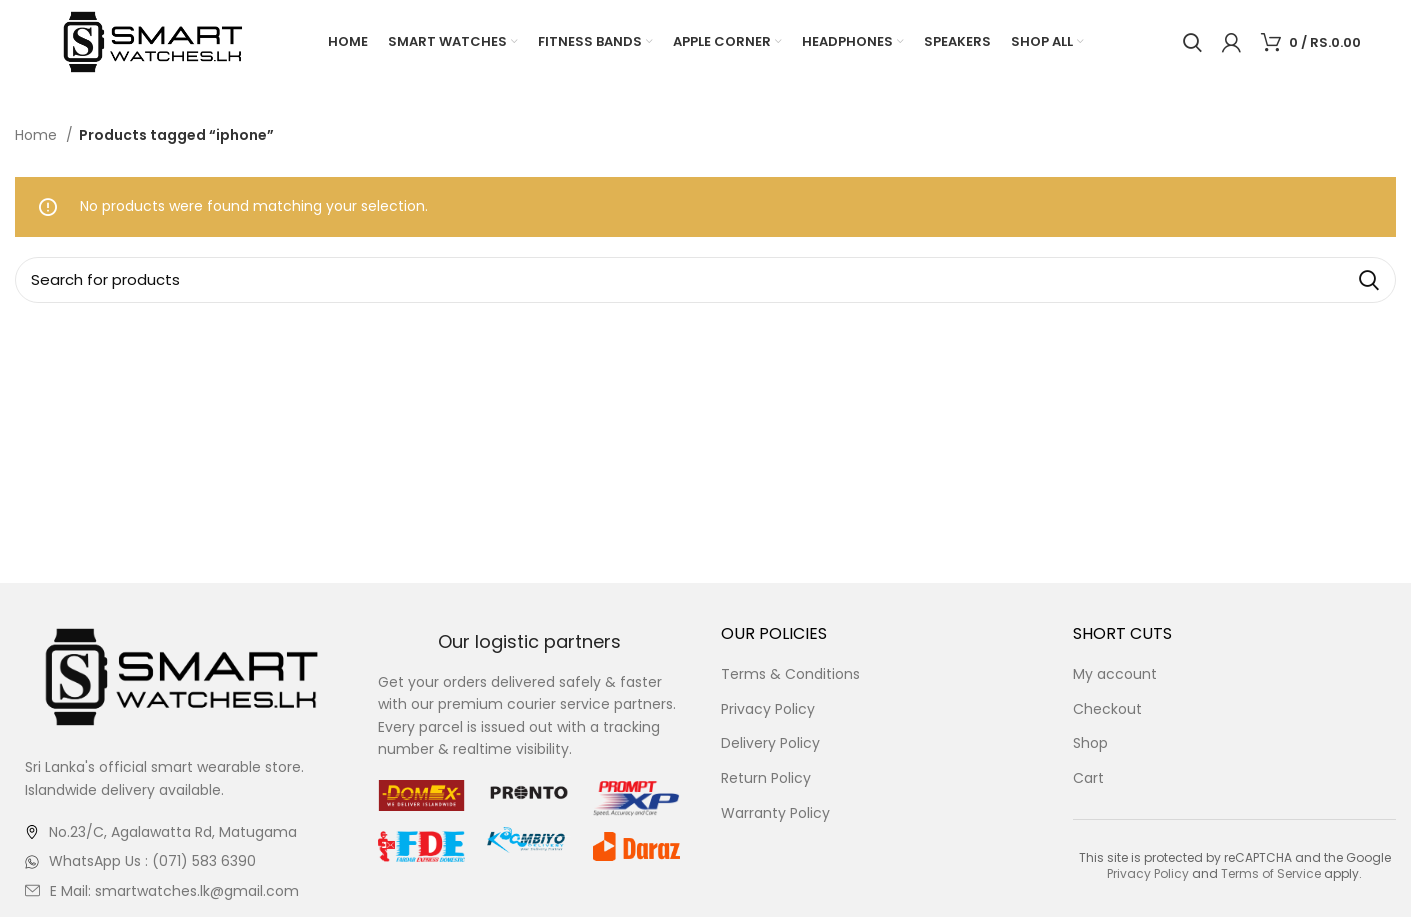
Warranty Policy (775, 813)
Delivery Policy (770, 744)
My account (1115, 675)
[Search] (1192, 43)
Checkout (1107, 709)
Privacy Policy (768, 709)
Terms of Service (1271, 874)
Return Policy (766, 779)
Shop (1090, 744)
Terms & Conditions (790, 675)
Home (38, 136)
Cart (1088, 779)
